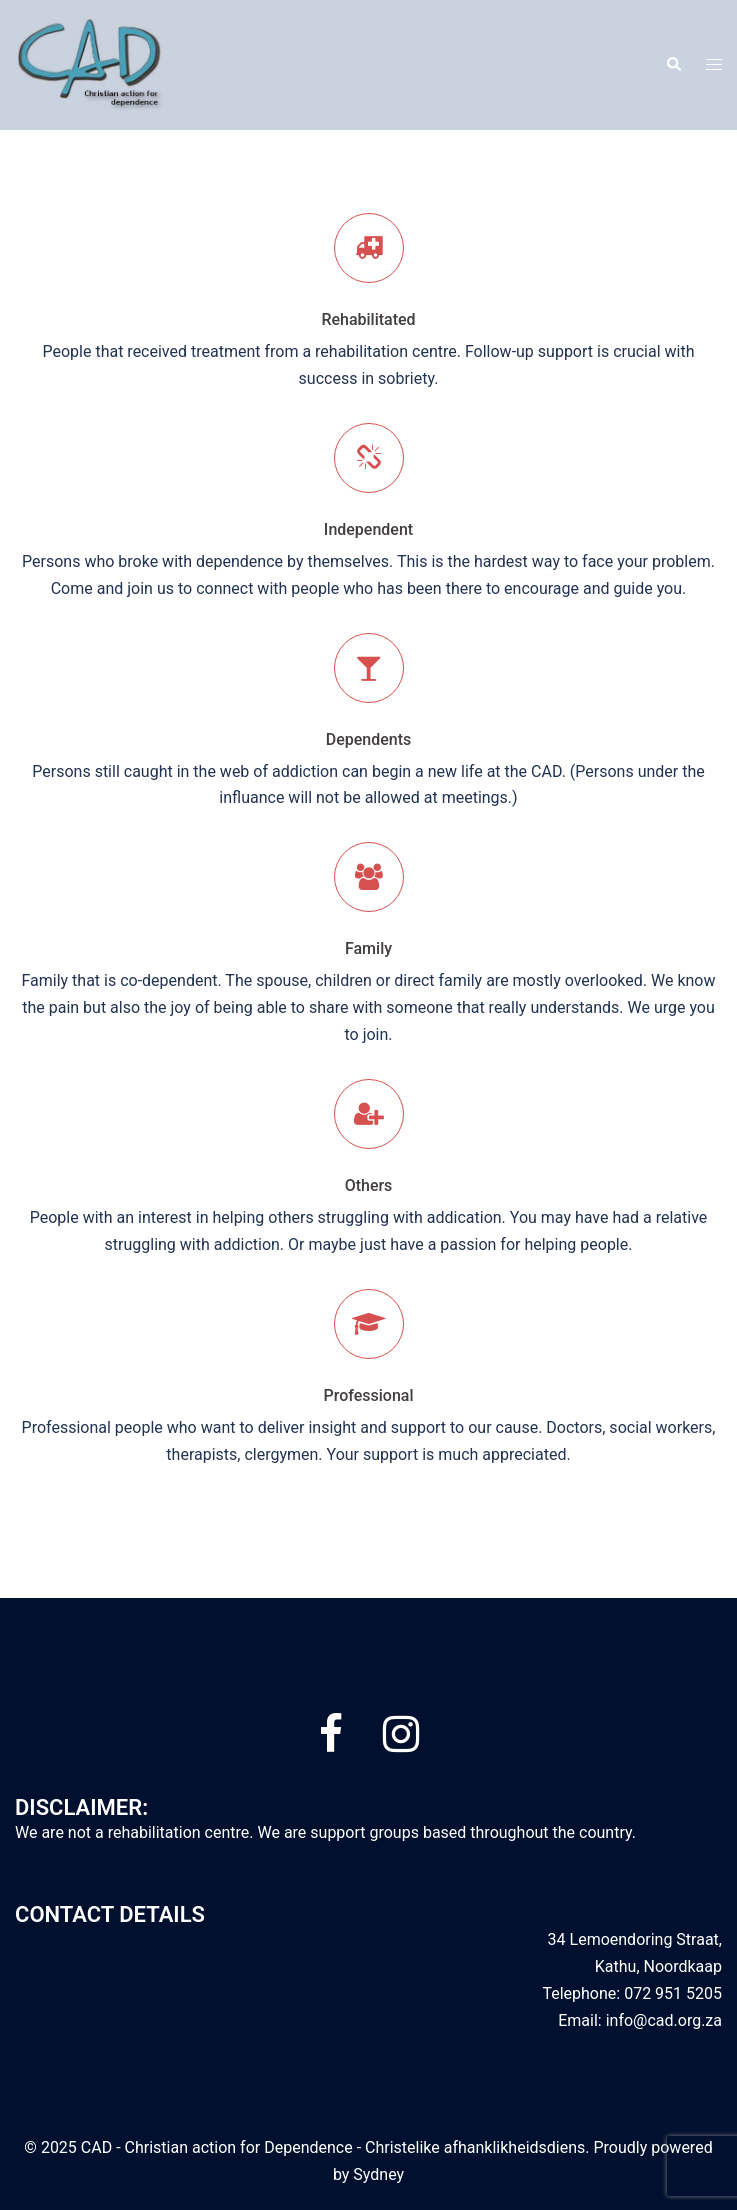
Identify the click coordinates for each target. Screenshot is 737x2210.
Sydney (378, 2174)
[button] (673, 65)
